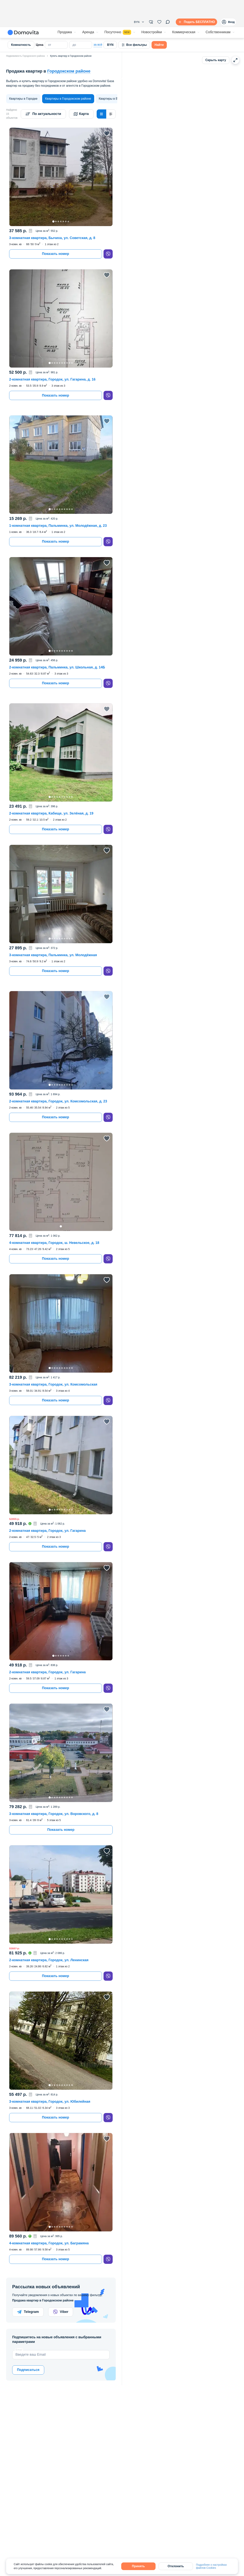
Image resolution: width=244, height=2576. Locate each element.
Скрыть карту (215, 60)
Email (19, 2349)
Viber (60, 2312)
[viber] (108, 254)
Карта (81, 114)
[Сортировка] (43, 114)
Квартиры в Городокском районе (68, 98)
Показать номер (55, 254)
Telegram (28, 2312)
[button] (139, 22)
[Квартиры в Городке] (23, 98)
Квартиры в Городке (23, 98)
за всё (98, 44)
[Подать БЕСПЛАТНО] (195, 22)
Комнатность (21, 44)
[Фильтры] (151, 22)
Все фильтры (134, 44)
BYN (110, 44)
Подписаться (28, 2370)
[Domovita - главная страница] (23, 32)
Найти (159, 44)
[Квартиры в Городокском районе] (68, 98)
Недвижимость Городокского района (25, 56)
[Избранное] (159, 22)
